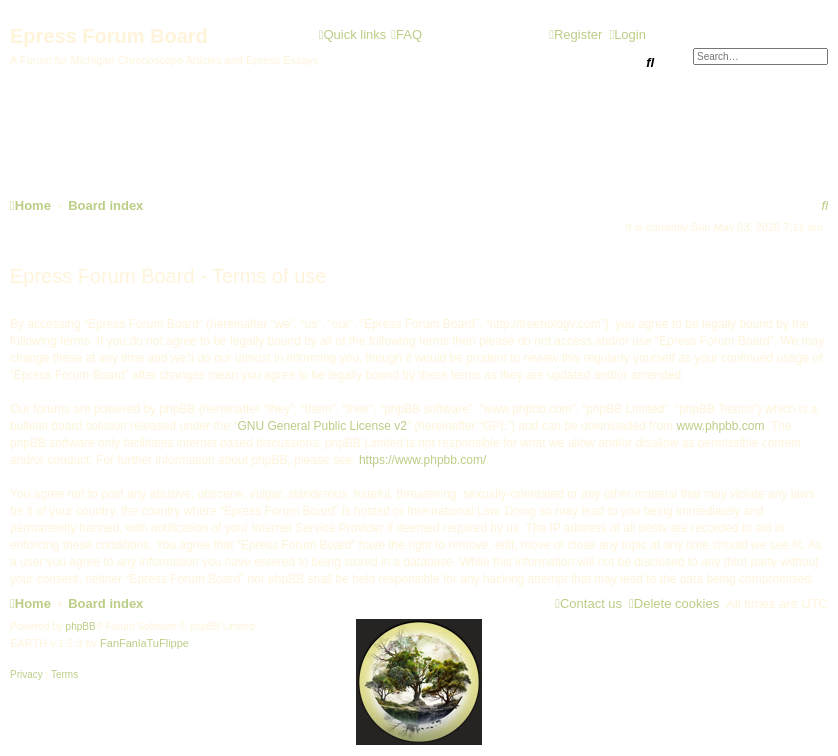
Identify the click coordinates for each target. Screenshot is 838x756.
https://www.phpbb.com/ (422, 460)
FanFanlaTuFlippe (144, 643)
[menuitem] (406, 34)
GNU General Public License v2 (321, 426)
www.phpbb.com (720, 426)
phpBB (81, 626)
